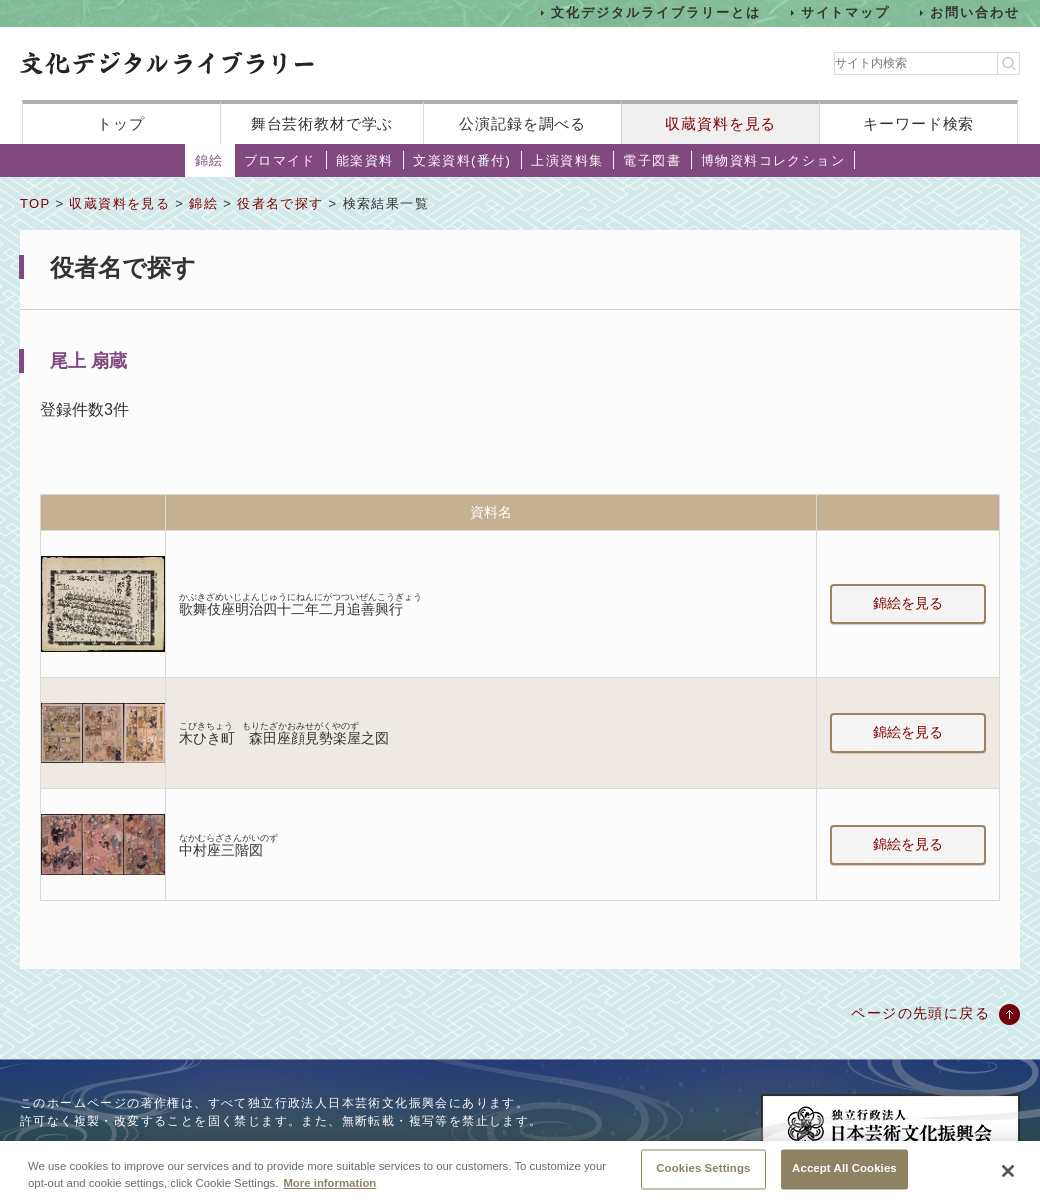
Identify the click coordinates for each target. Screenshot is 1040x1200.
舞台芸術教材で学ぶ (322, 123)
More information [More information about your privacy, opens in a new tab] (329, 1190)
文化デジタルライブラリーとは (655, 12)
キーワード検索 (918, 123)
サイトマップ (846, 12)
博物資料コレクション (773, 160)
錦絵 (209, 160)
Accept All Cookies (844, 1176)
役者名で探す (280, 203)
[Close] (1008, 1178)
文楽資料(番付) (462, 160)
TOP (35, 203)
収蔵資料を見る (720, 123)
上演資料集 (567, 160)
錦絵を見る (908, 603)
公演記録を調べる (522, 123)
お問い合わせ (975, 12)
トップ (121, 123)
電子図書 (652, 160)
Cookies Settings (703, 1176)
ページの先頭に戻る (920, 1013)
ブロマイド (280, 160)
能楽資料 (365, 160)
